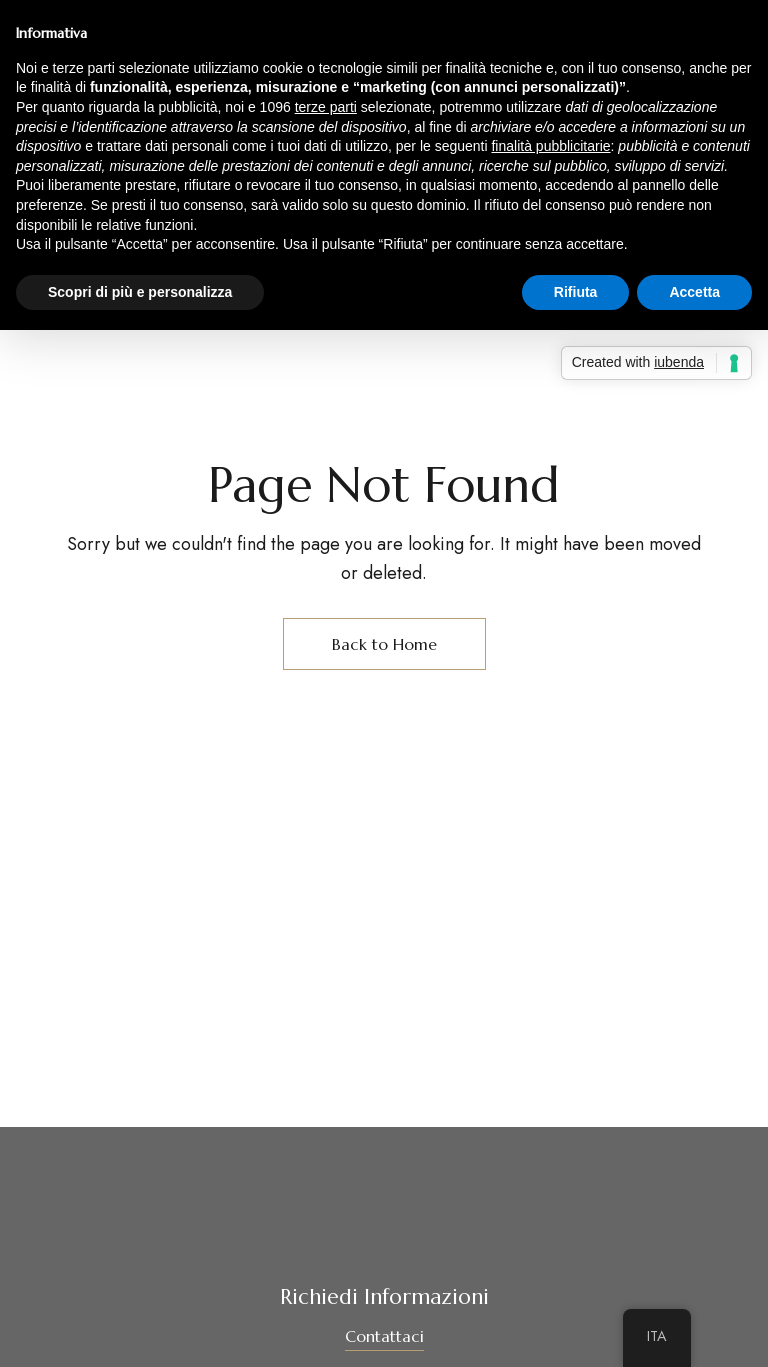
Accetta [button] (694, 292)
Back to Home (384, 644)
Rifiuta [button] (576, 292)
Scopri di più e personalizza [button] (140, 292)
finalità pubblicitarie (550, 146)
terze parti (326, 107)
